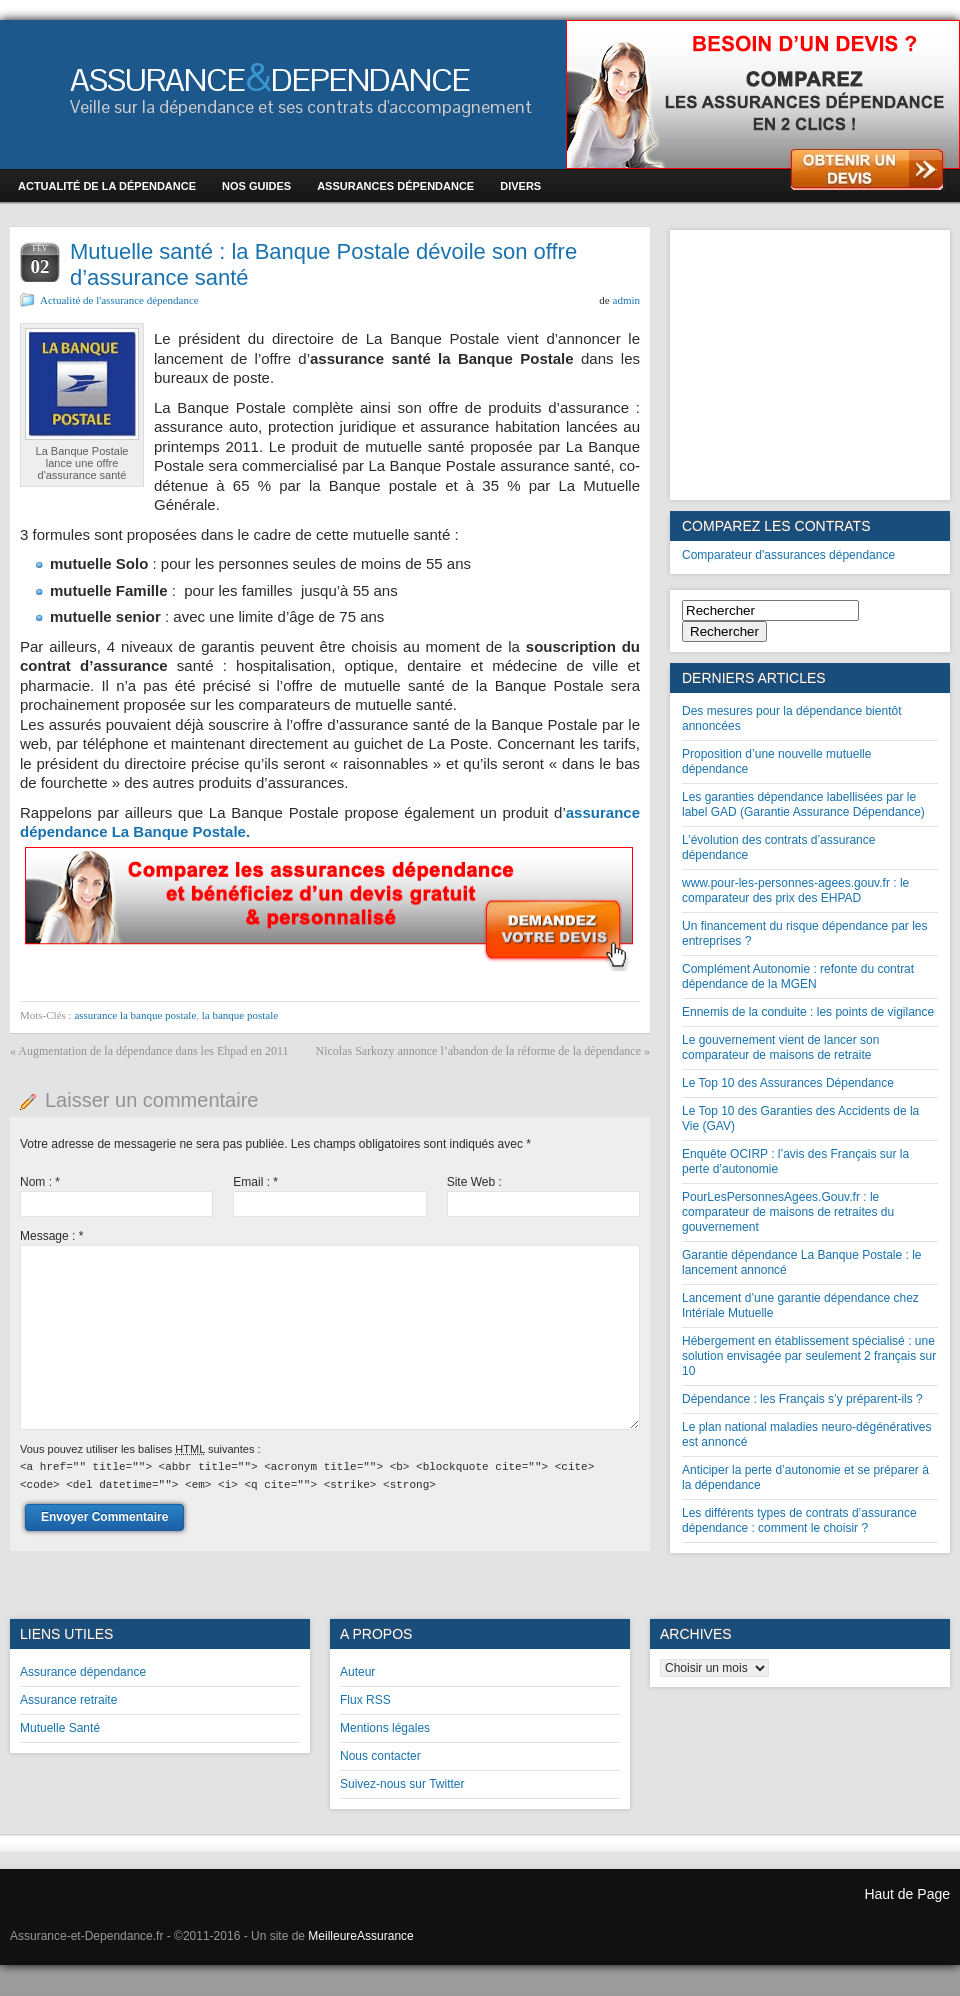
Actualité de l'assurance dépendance (119, 300)
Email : (255, 1182)
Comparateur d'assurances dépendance (788, 555)
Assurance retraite (68, 1700)
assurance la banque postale (135, 1015)
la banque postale (240, 1015)
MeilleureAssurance (360, 1936)
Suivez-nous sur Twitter (402, 1784)
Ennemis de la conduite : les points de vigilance (808, 1012)
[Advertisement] (810, 365)
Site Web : (474, 1182)
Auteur (357, 1672)
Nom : (40, 1182)
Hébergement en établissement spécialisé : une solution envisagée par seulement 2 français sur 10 (809, 1356)
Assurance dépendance (83, 1672)
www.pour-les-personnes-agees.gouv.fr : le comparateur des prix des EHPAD (795, 890)
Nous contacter (380, 1756)
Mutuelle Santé (60, 1728)
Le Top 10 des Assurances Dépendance (788, 1083)
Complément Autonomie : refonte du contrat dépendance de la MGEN (798, 976)
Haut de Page (907, 1894)
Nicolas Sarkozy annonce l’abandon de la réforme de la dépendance (478, 1051)
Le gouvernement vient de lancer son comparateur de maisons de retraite (780, 1047)
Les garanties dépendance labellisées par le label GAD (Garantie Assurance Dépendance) (803, 804)
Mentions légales (385, 1728)
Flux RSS (365, 1700)
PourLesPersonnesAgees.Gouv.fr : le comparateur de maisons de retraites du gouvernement (788, 1212)
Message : (51, 1236)
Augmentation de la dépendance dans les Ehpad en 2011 (153, 1051)
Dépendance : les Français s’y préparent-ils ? (802, 1399)
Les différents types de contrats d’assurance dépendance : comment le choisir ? (799, 1520)
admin (627, 300)
